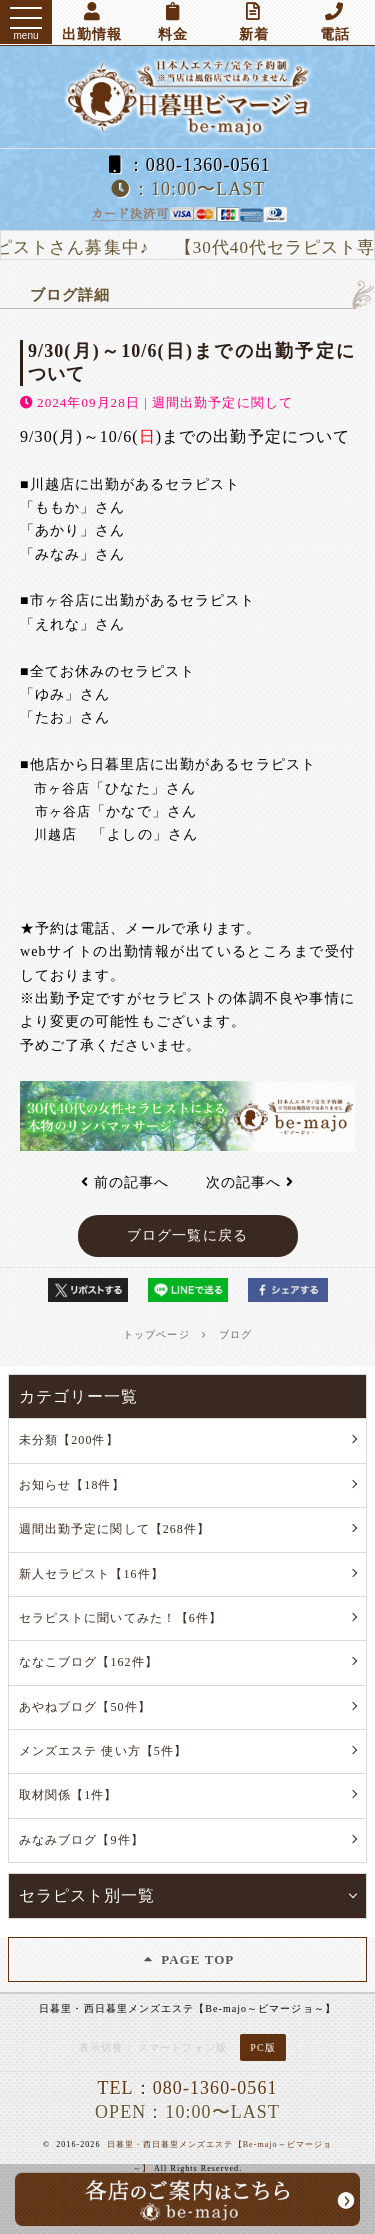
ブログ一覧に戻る (187, 1235)
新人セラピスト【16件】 (91, 1574)
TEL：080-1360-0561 (187, 2088)
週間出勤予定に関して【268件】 (114, 1529)
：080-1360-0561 (187, 165)
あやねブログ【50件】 (85, 1707)
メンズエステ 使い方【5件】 (103, 1751)
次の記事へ (250, 1182)
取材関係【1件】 (68, 1795)
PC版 (262, 2047)
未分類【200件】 (69, 1440)
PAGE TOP (188, 1959)
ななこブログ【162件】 (88, 1662)
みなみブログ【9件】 (81, 1840)
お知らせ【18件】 (72, 1485)
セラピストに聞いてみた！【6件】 (120, 1618)
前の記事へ (125, 1182)
